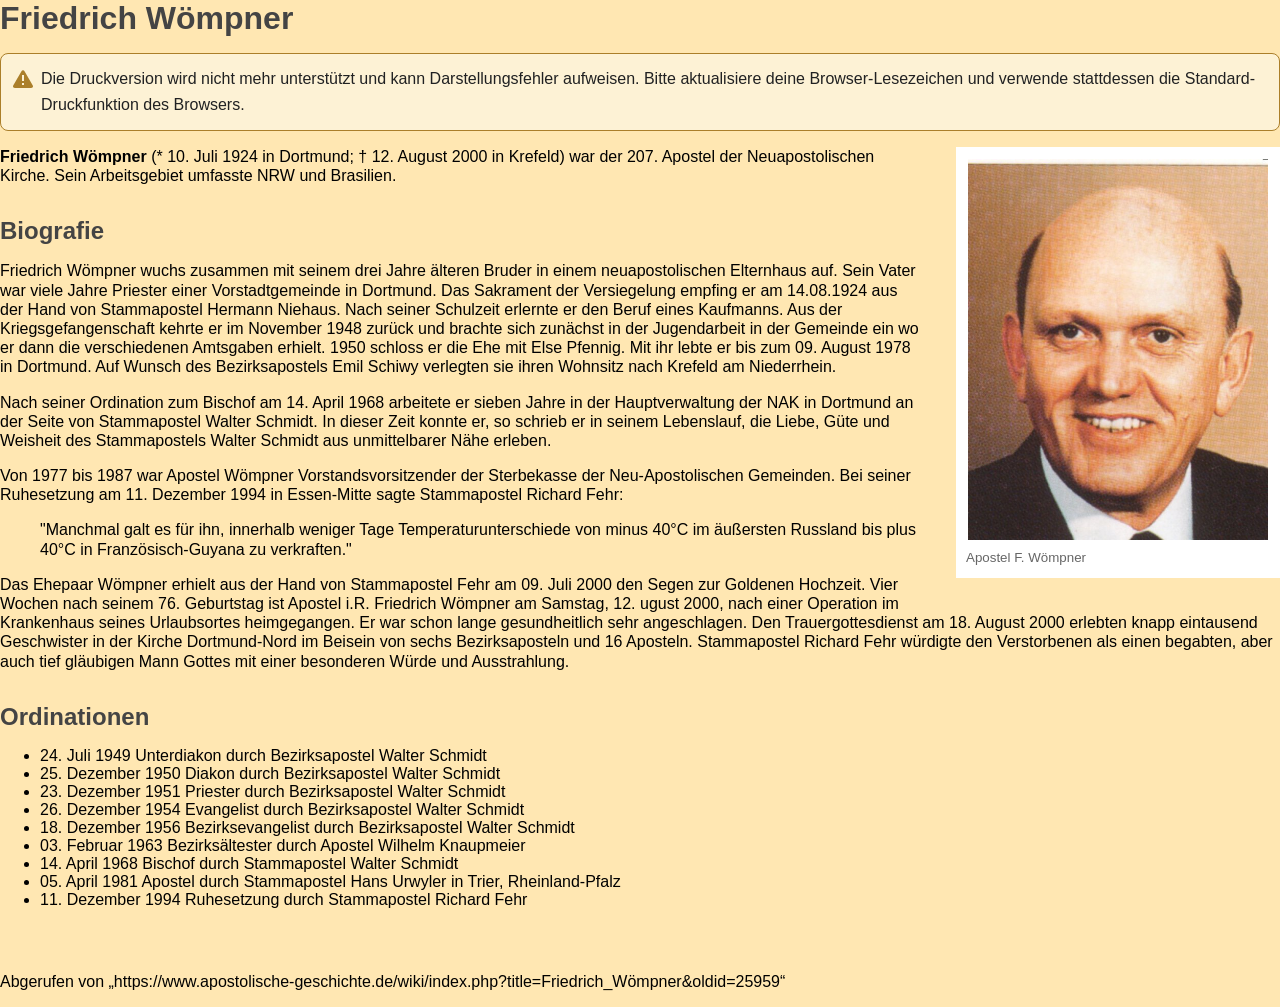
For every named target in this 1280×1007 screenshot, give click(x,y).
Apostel (688, 156)
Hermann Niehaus (271, 309)
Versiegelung (629, 290)
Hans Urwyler (398, 881)
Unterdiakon (178, 755)
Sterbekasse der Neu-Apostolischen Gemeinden (659, 475)
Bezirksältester (219, 845)
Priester (212, 791)
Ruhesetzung (232, 899)
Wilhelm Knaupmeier (452, 845)
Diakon (210, 773)
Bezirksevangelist (247, 827)
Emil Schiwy (375, 366)
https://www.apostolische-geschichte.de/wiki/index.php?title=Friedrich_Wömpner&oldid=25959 (447, 981)
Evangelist (222, 809)
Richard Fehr (573, 494)
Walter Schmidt (259, 421)
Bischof (168, 863)
